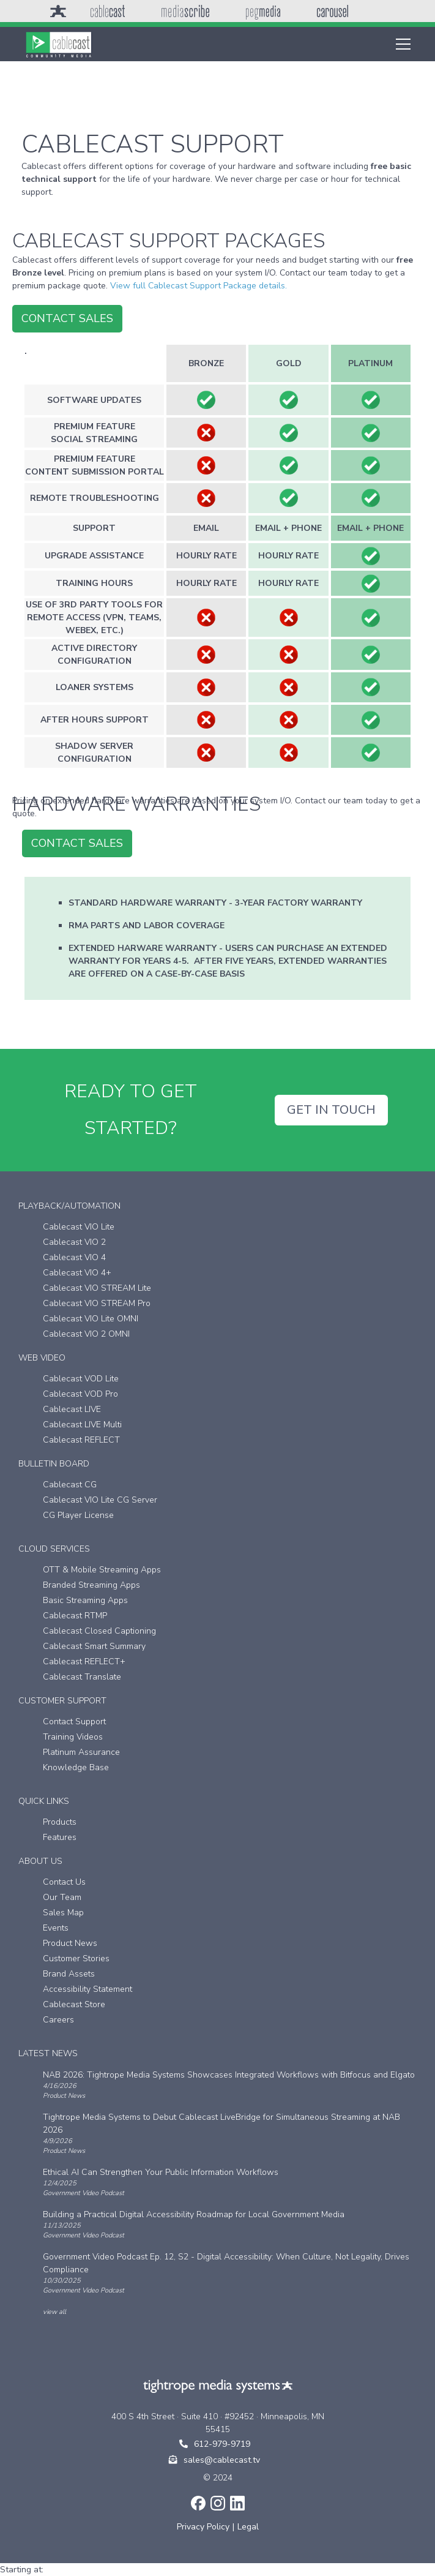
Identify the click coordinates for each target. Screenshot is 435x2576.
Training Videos (73, 1737)
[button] (401, 44)
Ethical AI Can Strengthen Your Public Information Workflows (160, 2172)
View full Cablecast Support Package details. (198, 285)
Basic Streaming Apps (85, 1600)
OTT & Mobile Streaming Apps (102, 1569)
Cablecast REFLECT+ (84, 1661)
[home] (58, 44)
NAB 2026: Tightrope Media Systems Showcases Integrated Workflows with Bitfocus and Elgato (229, 2075)
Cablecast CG (70, 1484)
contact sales (67, 318)
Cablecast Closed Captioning (99, 1631)
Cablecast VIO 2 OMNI (86, 1334)
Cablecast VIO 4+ (77, 1273)
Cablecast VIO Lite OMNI (90, 1318)
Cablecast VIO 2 (74, 1242)
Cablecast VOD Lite (81, 1378)
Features (59, 1837)
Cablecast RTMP (75, 1615)
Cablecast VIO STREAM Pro (97, 1303)
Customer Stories (76, 1958)
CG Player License (78, 1515)
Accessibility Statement (87, 1989)
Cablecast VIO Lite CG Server (100, 1500)
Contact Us (64, 1882)
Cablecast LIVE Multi (82, 1424)
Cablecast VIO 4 (74, 1257)
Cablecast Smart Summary (94, 1646)
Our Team (62, 1897)
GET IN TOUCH (331, 1110)
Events (56, 1928)
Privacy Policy (203, 2527)
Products (59, 1822)
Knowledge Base (76, 1767)
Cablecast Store (74, 2004)
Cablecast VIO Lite (78, 1227)
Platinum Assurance (81, 1752)
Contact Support (74, 1721)
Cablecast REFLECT (81, 1440)
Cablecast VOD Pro (80, 1394)
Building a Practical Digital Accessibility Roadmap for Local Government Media (193, 2214)
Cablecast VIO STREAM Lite (97, 1288)
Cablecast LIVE (72, 1409)
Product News (70, 1943)
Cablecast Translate (82, 1677)
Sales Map (63, 1912)
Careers (58, 2020)
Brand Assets (69, 1974)
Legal (248, 2527)
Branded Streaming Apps (91, 1585)
